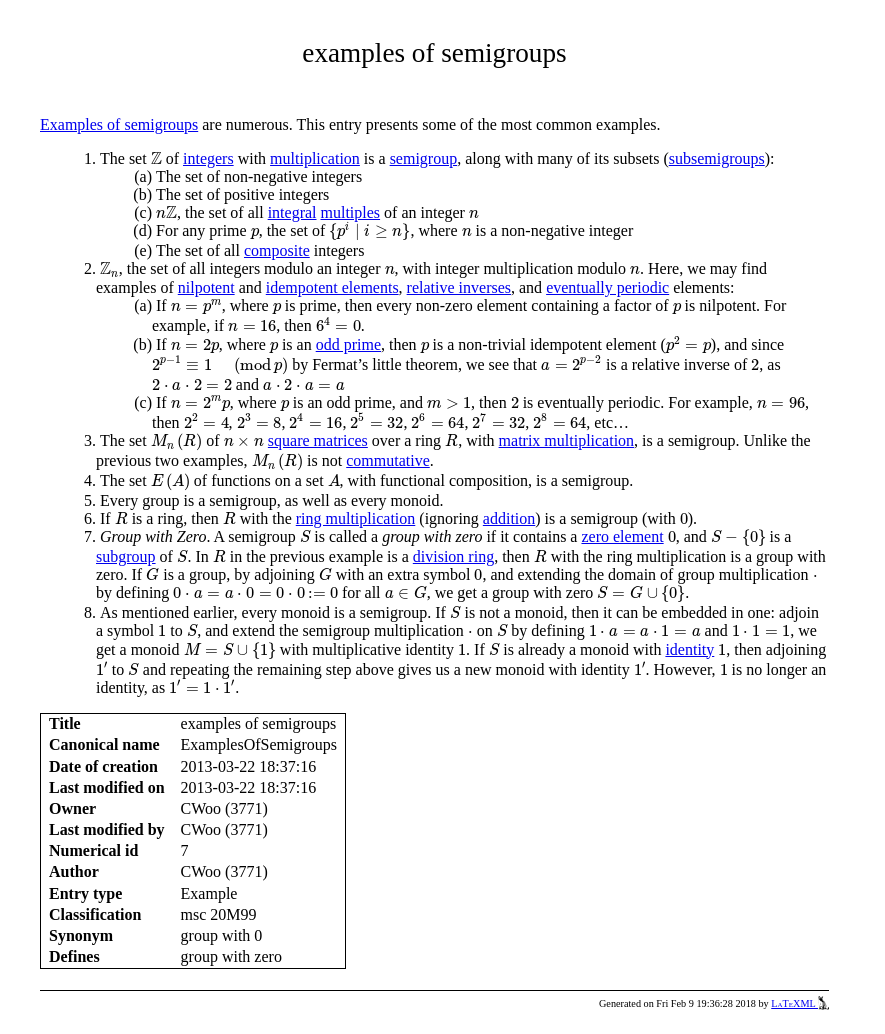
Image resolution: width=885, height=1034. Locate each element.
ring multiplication (356, 518)
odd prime (348, 344)
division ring (453, 556)
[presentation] (156, 159)
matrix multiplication (567, 440)
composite (277, 250)
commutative (388, 460)
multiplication (315, 158)
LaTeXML (800, 1003)
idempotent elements (332, 287)
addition (509, 518)
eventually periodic (607, 287)
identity (689, 649)
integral (292, 212)
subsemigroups (717, 158)
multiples (351, 212)
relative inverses (459, 287)
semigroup (424, 158)
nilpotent (206, 287)
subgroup (126, 556)
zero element (622, 536)
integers (208, 158)
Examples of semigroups (119, 124)
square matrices (318, 440)
